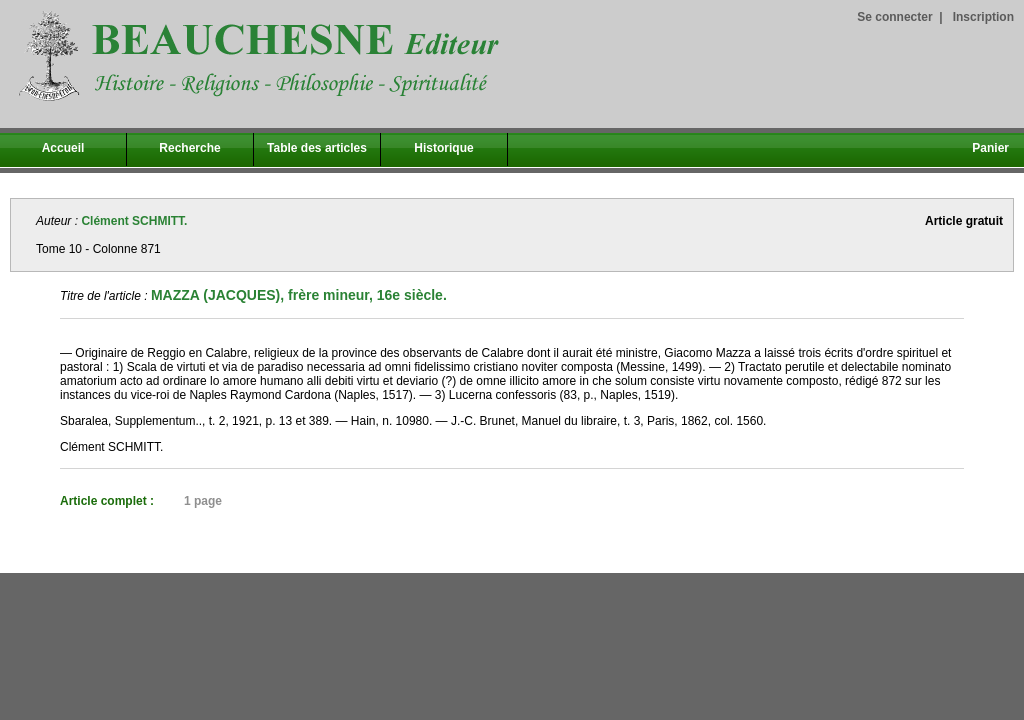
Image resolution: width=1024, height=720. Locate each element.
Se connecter (894, 17)
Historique (443, 148)
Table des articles (317, 148)
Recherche (189, 148)
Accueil (63, 148)
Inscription (983, 17)
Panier (990, 148)
